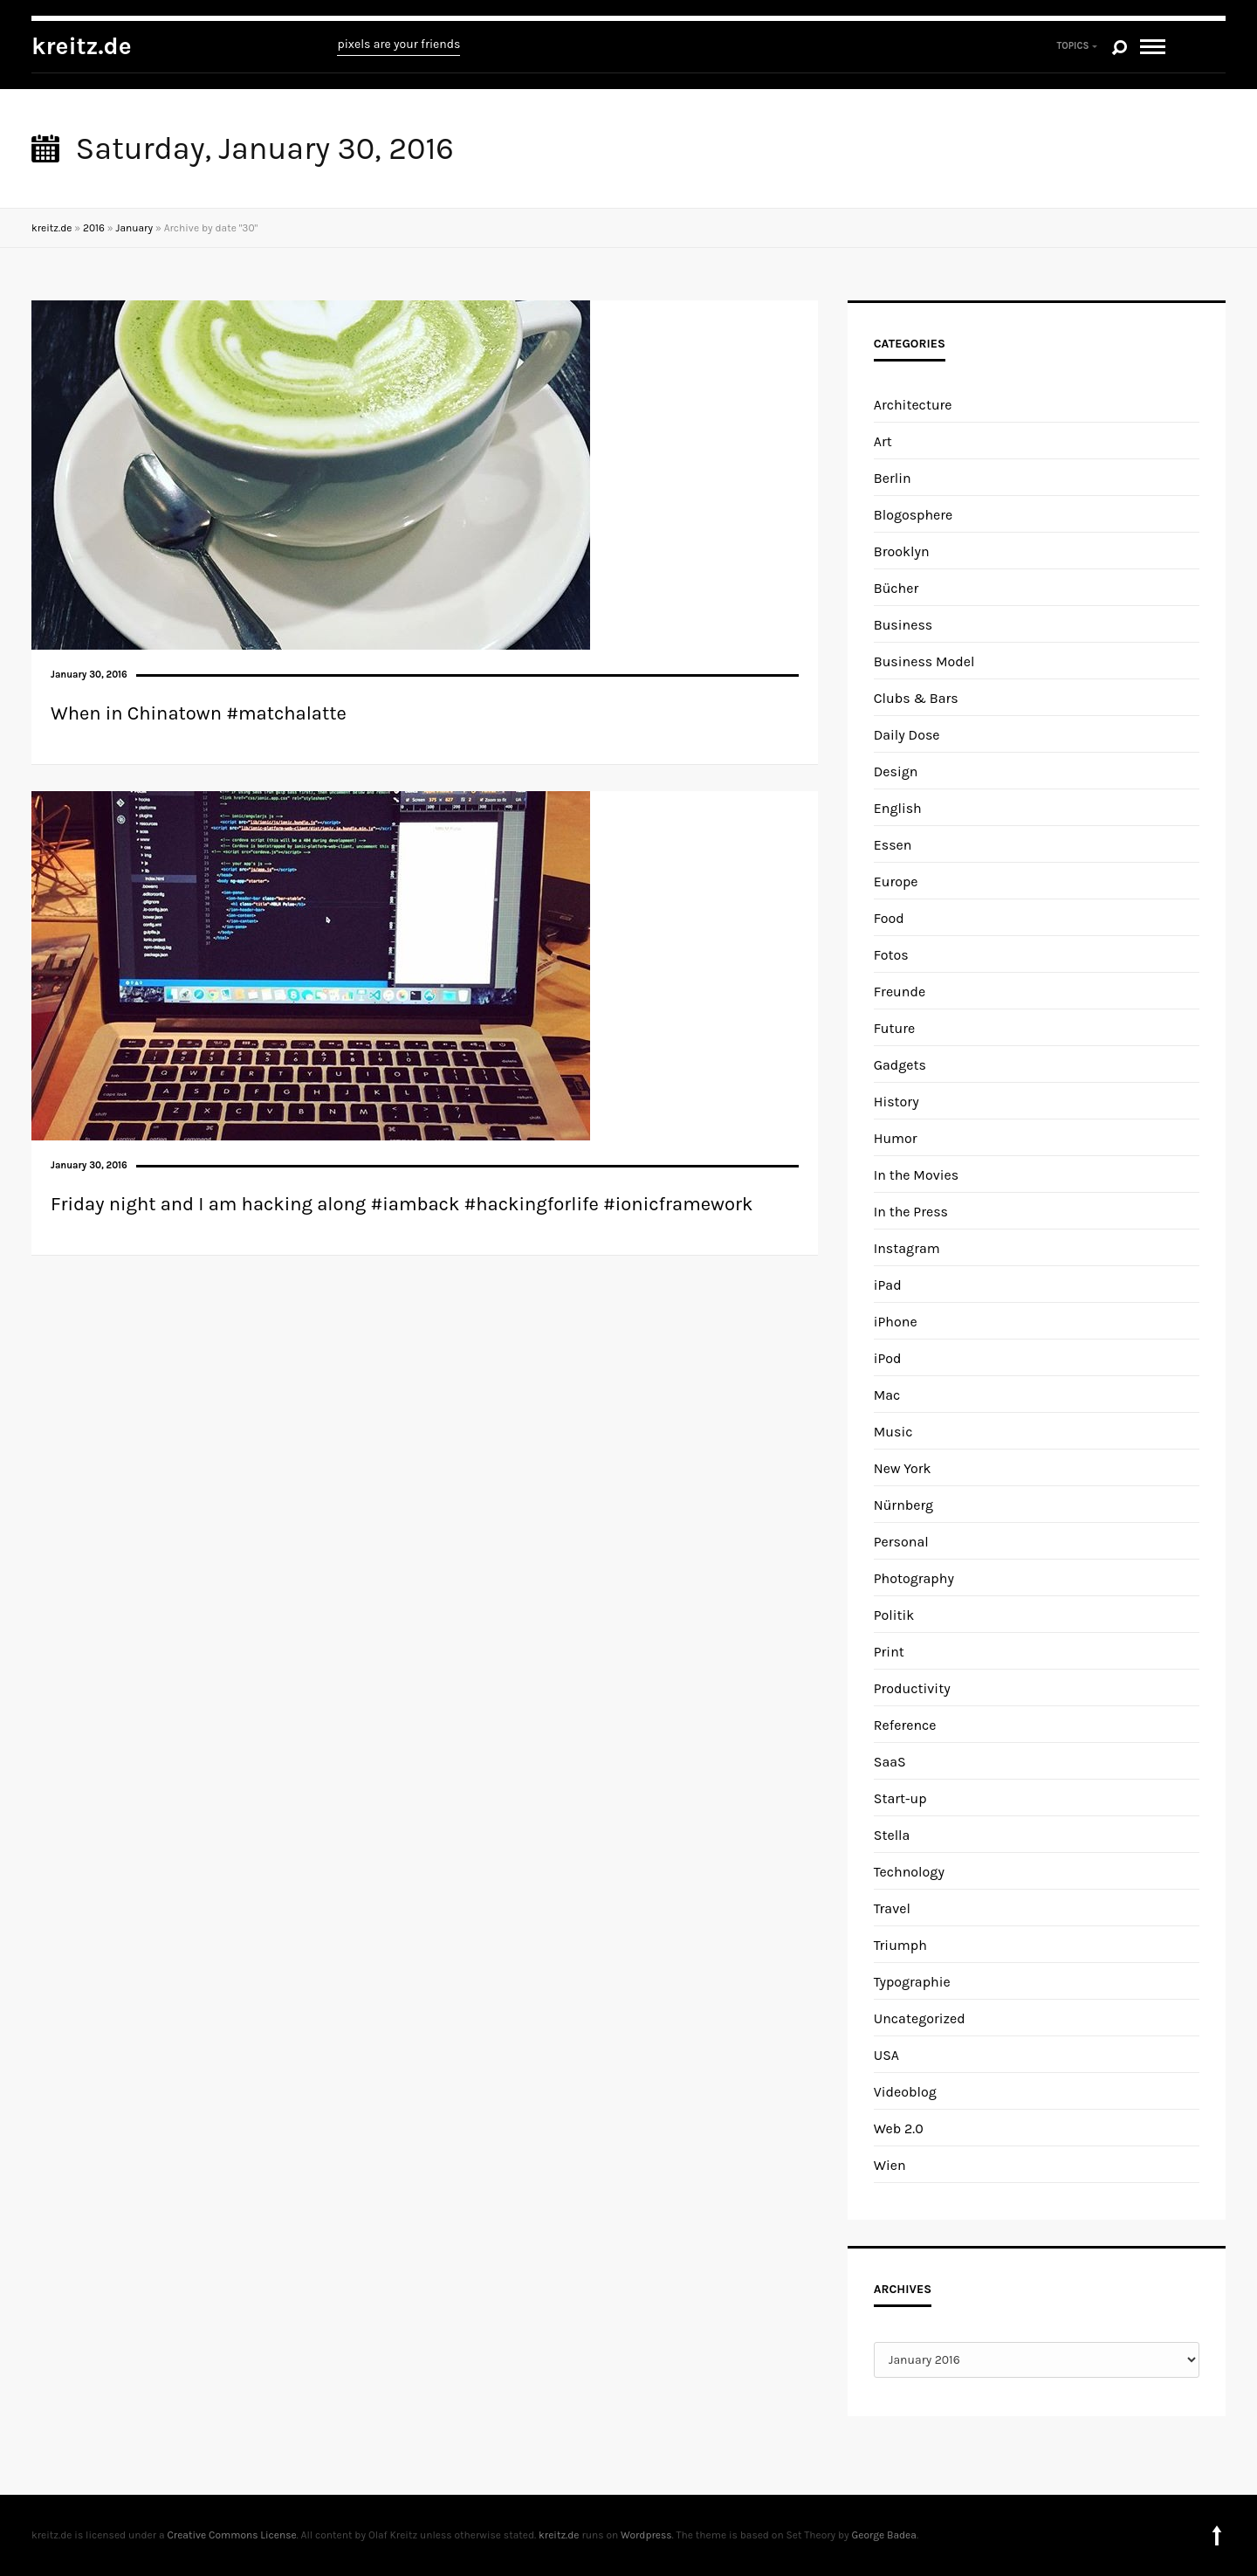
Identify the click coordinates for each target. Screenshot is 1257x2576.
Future (894, 1028)
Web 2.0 (899, 2128)
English (898, 808)
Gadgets (900, 1065)
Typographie (912, 1981)
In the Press (911, 1211)
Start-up (900, 1798)
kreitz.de (81, 45)
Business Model (924, 661)
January (135, 228)
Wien (890, 2165)
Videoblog (905, 2092)
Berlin (892, 478)
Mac (887, 1395)
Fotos (891, 955)
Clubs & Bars (916, 698)
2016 (94, 228)
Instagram (907, 1248)
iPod (888, 1358)
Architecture (913, 404)
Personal (901, 1541)
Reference (905, 1725)
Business (903, 624)
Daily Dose (907, 735)
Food (889, 918)
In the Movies (916, 1175)
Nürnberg (903, 1505)
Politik (894, 1615)
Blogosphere (913, 514)
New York (902, 1468)
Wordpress (646, 2535)
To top (1217, 2535)
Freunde (899, 991)
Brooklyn (902, 551)
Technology (909, 1871)
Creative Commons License (231, 2535)
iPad (888, 1285)
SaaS (890, 1761)
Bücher (896, 588)
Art (883, 441)
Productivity (912, 1688)
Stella (892, 1835)
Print (889, 1651)
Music (893, 1431)
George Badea (884, 2535)
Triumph (900, 1945)
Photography (914, 1578)
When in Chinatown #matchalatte (199, 713)
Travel (892, 1908)
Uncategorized (919, 2018)
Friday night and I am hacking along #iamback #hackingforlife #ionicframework (401, 1204)
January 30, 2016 (89, 674)
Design (896, 771)
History (896, 1101)
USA (886, 2055)
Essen (893, 845)
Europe (896, 881)
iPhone (895, 1321)
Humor (895, 1138)
